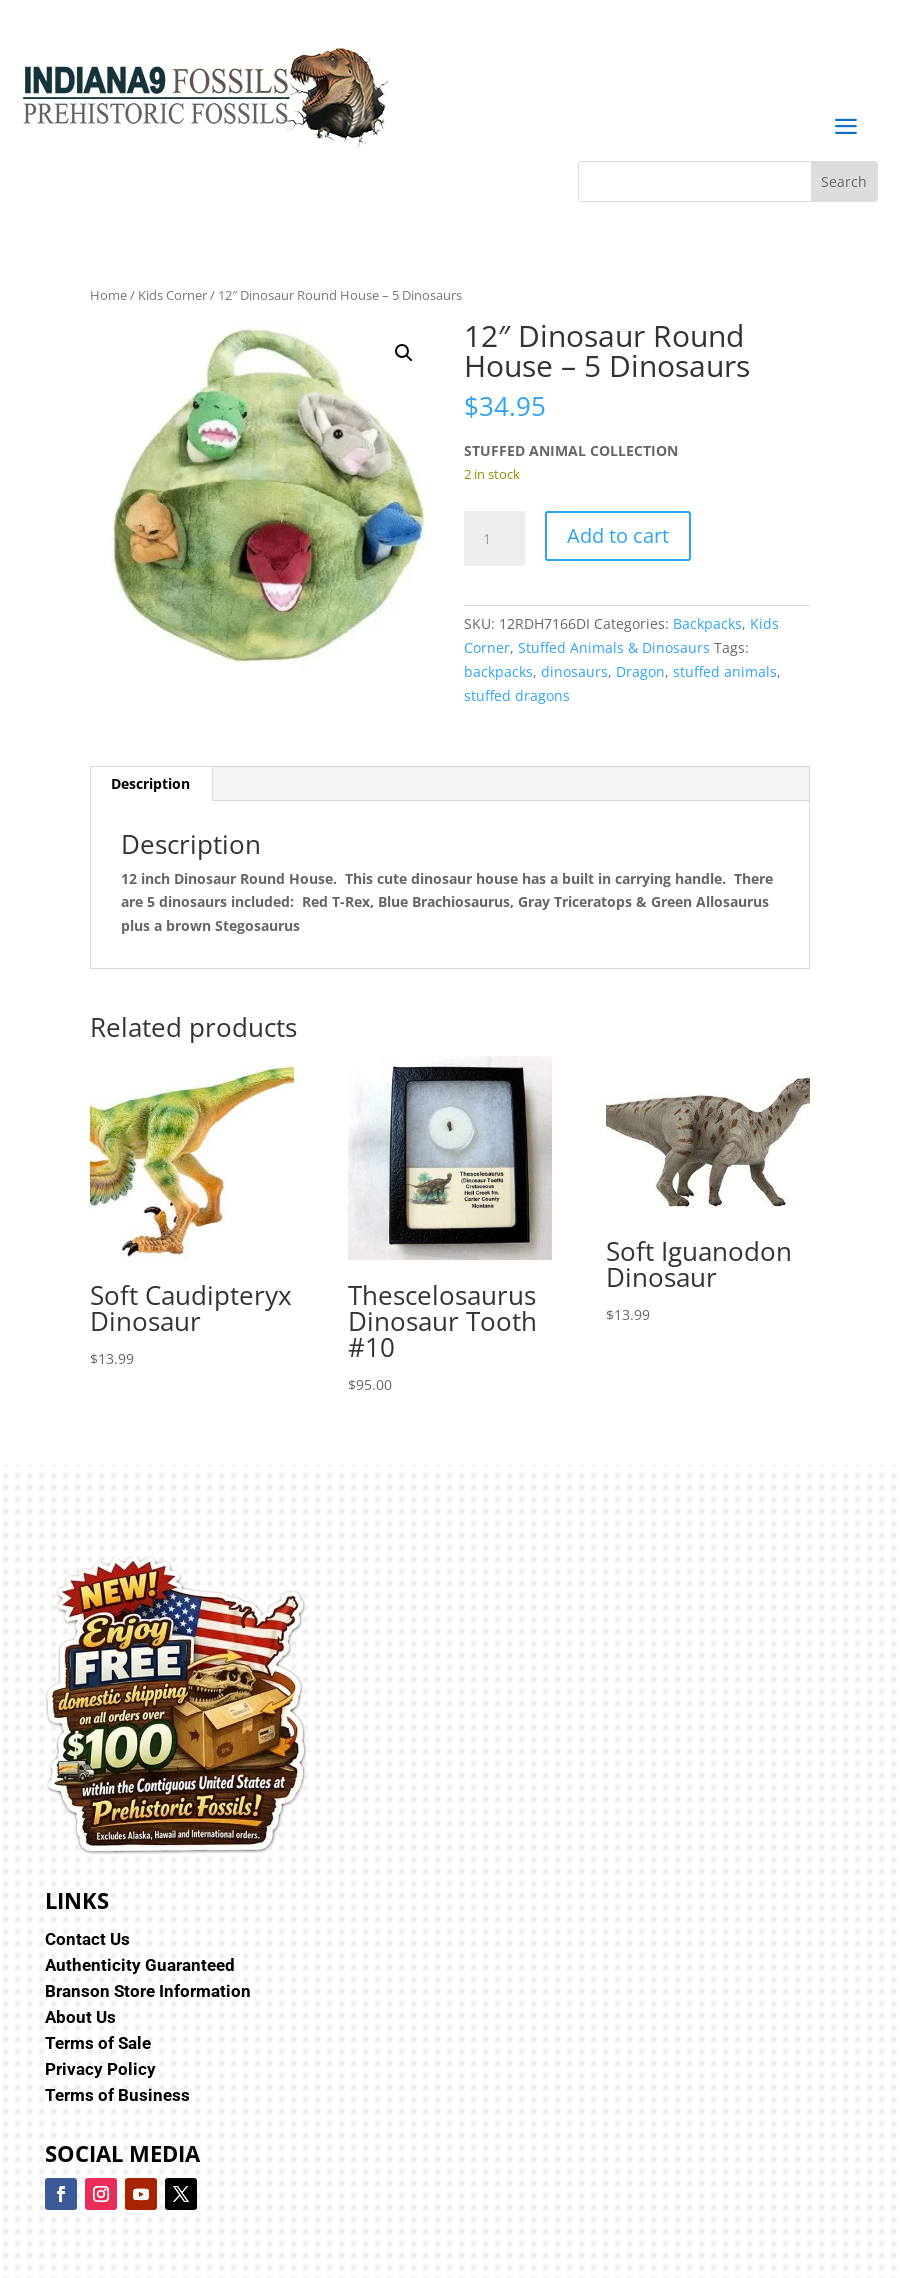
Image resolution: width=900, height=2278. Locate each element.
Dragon (640, 671)
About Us (80, 2017)
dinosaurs (574, 671)
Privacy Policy (100, 2069)
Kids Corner (172, 295)
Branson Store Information (148, 1991)
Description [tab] (150, 783)
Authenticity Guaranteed (140, 1965)
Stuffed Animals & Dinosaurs (614, 647)
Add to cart (618, 535)
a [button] (845, 127)
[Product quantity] (494, 539)
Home (108, 295)
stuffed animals (725, 671)
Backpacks (707, 623)
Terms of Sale (98, 2043)
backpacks (498, 671)
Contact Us (87, 1939)
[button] (404, 353)
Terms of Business (117, 2095)
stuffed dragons (517, 695)
